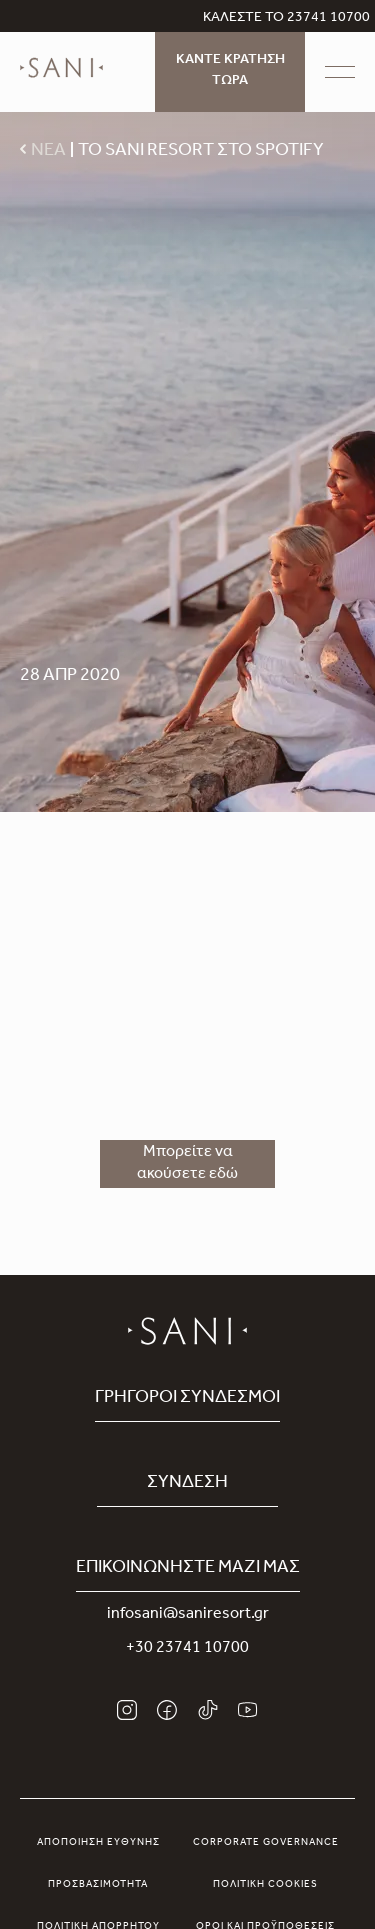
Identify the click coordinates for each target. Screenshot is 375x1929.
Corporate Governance (266, 1843)
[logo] (61, 82)
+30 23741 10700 (187, 1649)
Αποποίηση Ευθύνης (98, 1843)
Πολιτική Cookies (265, 1885)
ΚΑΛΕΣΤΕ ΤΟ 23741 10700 (286, 19)
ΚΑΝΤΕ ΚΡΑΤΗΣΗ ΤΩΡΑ (230, 71)
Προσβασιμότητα (98, 1885)
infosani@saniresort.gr (188, 1615)
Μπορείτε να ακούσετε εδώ (187, 1164)
